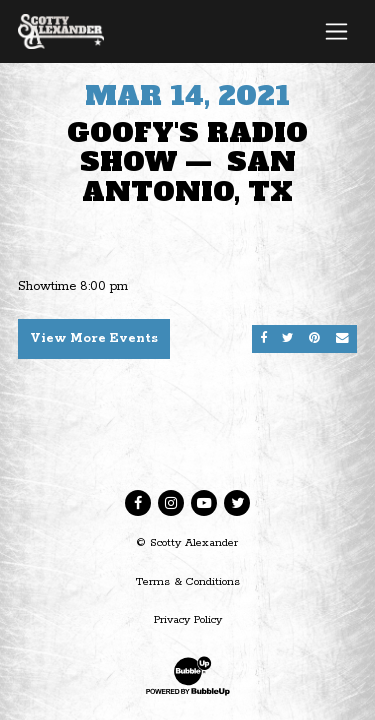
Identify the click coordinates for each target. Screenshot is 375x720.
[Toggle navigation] (336, 31)
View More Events (94, 338)
